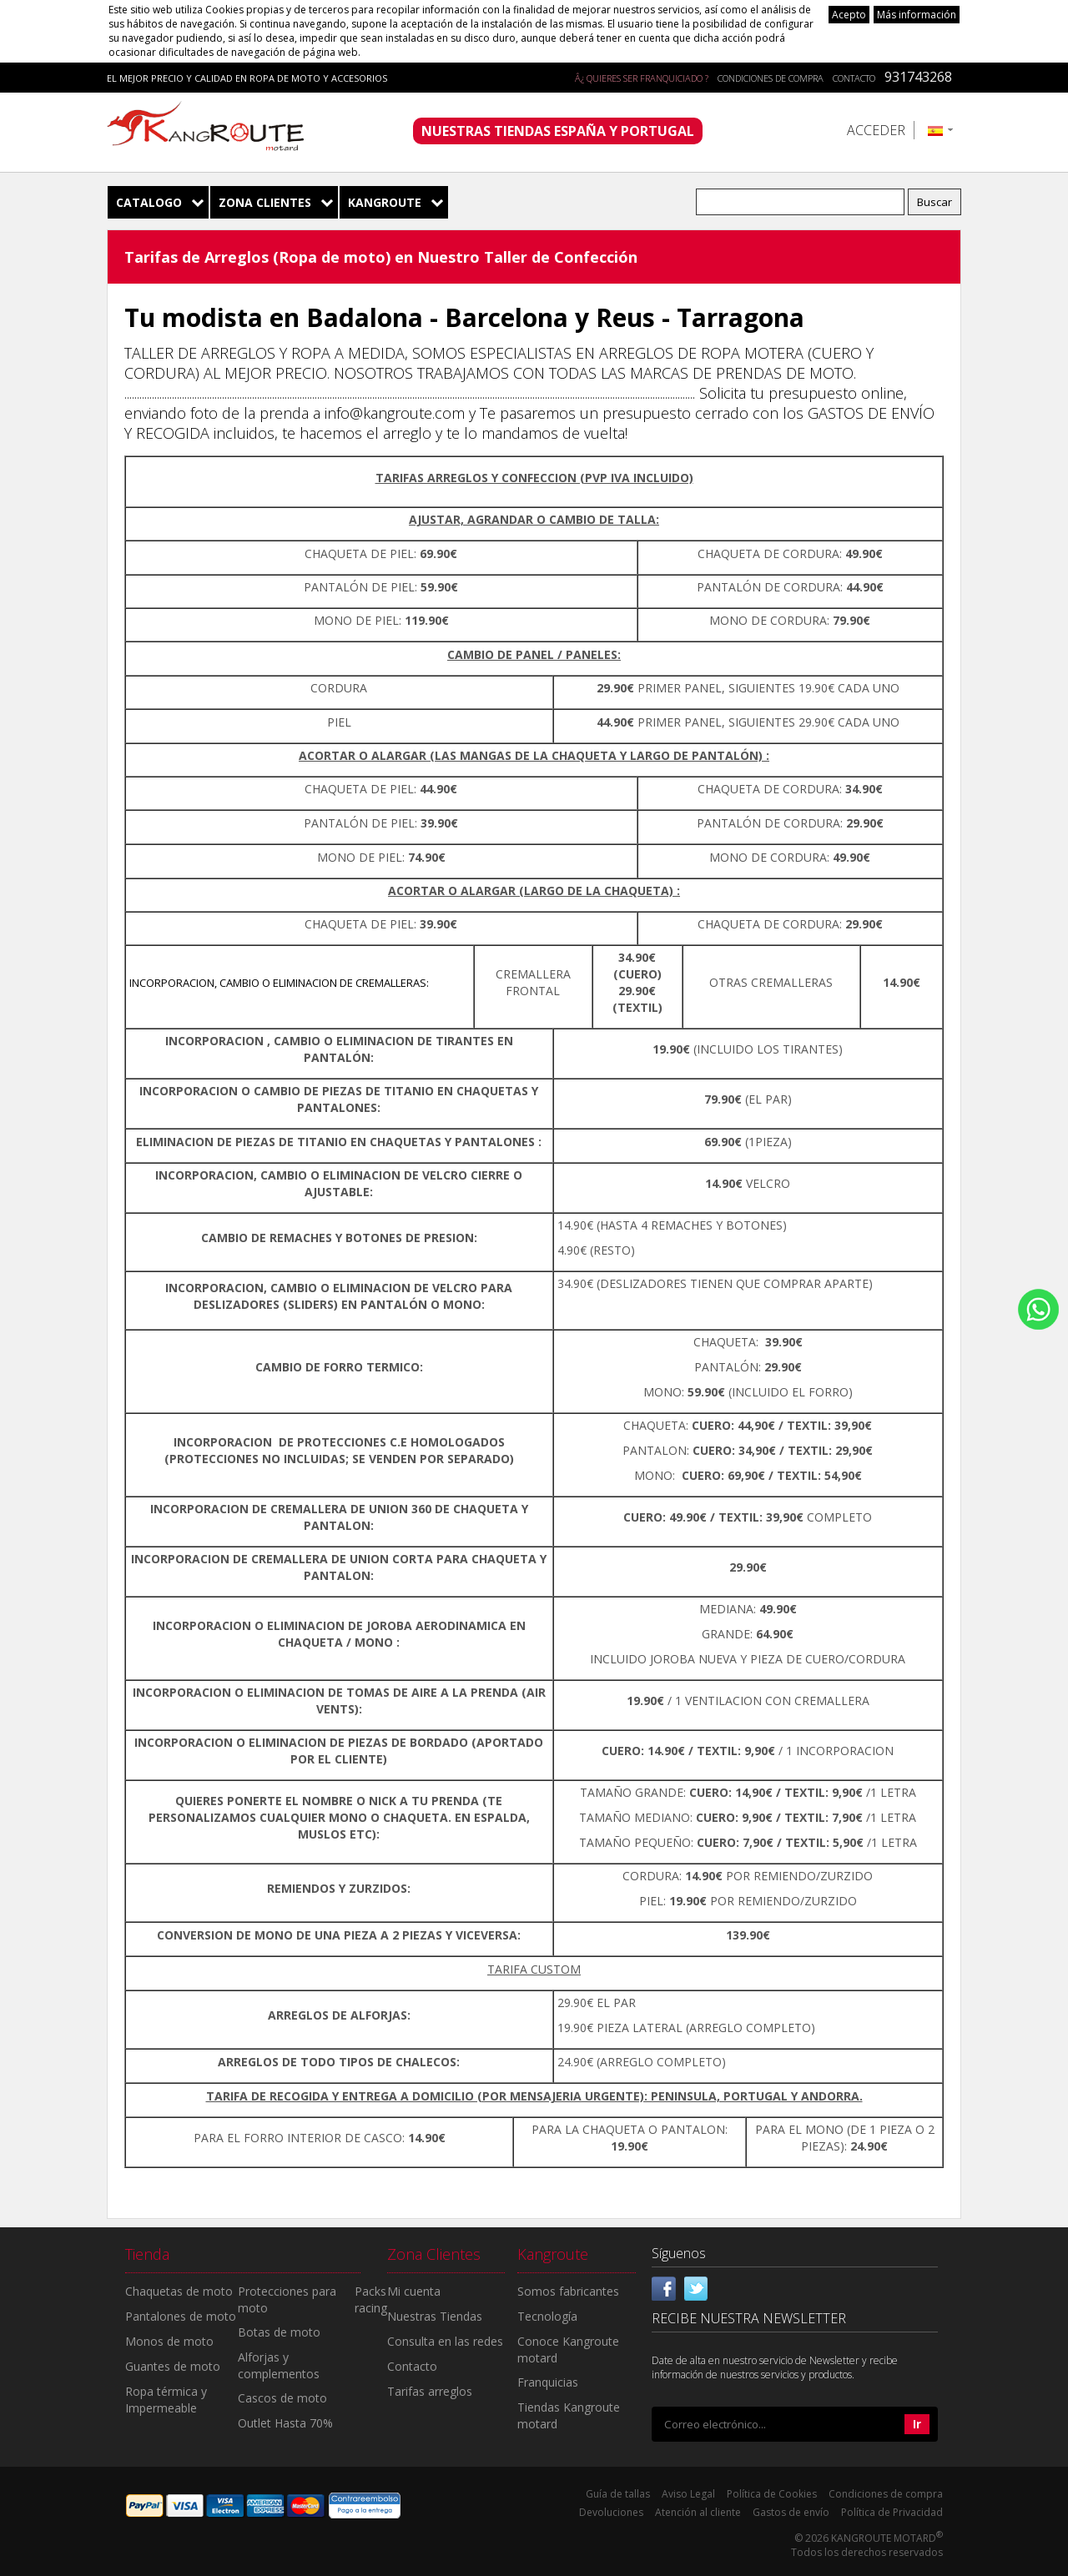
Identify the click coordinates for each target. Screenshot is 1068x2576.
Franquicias (547, 2382)
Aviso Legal (688, 2494)
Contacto (854, 78)
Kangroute (384, 202)
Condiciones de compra (771, 78)
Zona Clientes (265, 202)
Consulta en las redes (445, 2341)
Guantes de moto (172, 2366)
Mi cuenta (414, 2291)
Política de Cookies (772, 2494)
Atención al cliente (698, 2512)
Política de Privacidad (892, 2512)
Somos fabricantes (568, 2291)
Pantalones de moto (180, 2316)
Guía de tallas (618, 2494)
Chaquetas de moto (179, 2291)
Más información (916, 15)
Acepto (849, 15)
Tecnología (547, 2316)
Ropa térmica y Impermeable (166, 2399)
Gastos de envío (791, 2512)
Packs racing (371, 2299)
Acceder (876, 130)
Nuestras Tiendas (434, 2316)
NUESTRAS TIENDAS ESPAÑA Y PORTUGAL (557, 131)
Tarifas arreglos (429, 2391)
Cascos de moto (282, 2398)
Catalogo (149, 202)
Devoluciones (611, 2512)
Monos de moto (169, 2341)
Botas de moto (279, 2332)
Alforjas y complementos (279, 2365)
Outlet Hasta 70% (285, 2423)
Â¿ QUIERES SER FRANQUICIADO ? (641, 78)
